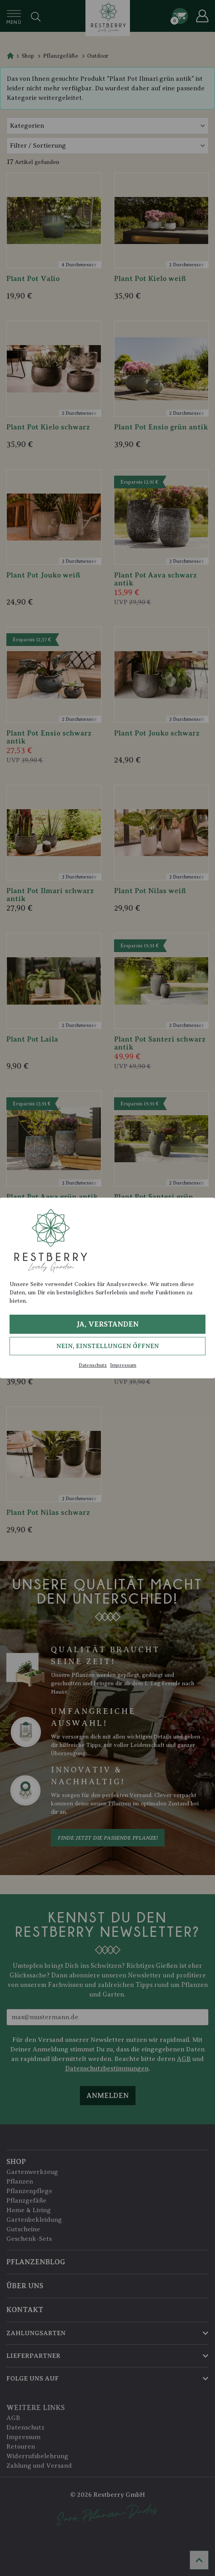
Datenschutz (93, 1365)
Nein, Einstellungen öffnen (107, 1346)
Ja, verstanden (107, 1324)
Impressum (123, 1365)
